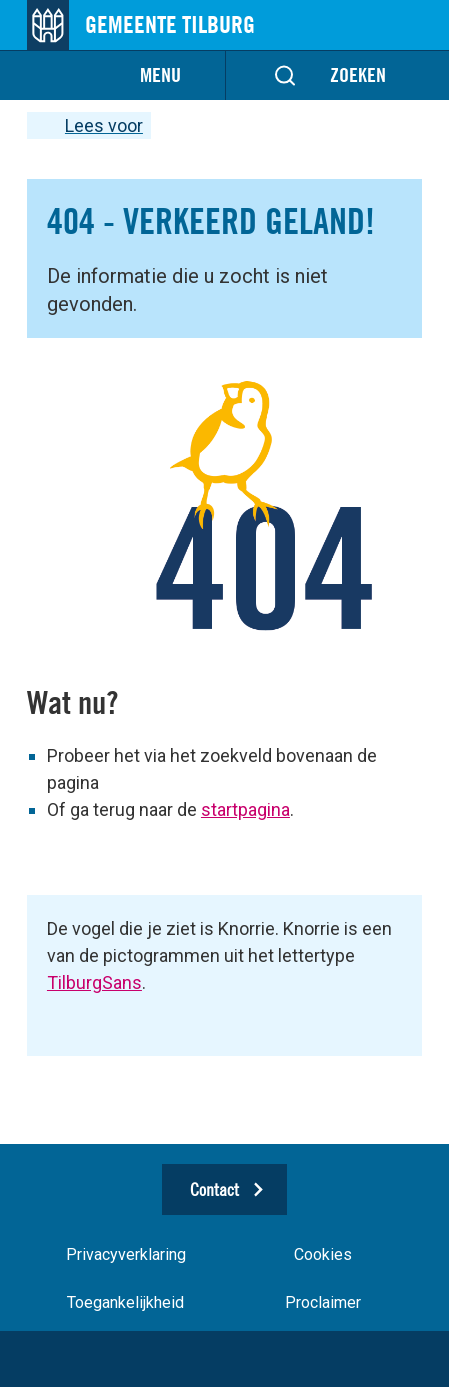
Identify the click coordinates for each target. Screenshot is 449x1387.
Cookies (323, 1254)
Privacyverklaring (126, 1254)
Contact (214, 1189)
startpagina (245, 809)
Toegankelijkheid (125, 1302)
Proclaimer (323, 1302)
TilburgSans (94, 982)
